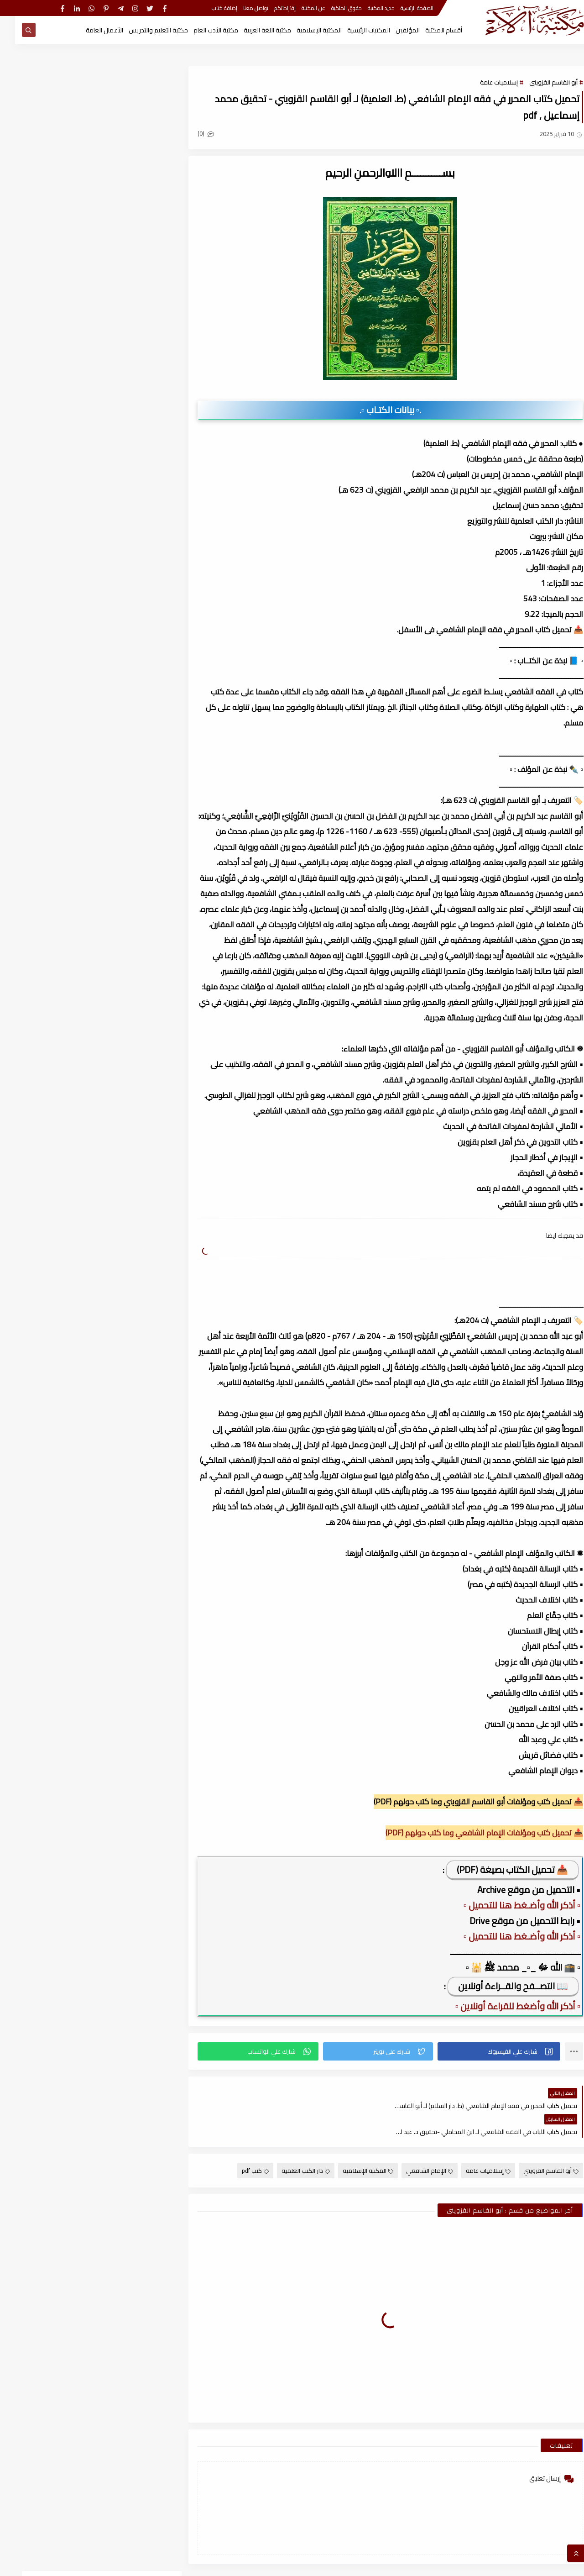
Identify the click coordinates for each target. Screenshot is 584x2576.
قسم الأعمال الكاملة (50, 513)
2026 (137, 937)
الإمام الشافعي (414, 2144)
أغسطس (126, 1049)
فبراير (131, 953)
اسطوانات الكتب (50, 478)
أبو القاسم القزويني (538, 82)
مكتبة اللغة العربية (252, 30)
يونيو (131, 1081)
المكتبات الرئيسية (353, 30)
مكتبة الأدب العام (200, 30)
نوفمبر (128, 1017)
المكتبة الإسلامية (304, 30)
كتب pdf (240, 2144)
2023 (137, 1385)
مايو (131, 1097)
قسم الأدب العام (123, 513)
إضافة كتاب (209, 8)
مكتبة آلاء (478, 2564)
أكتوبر (130, 1225)
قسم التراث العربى (123, 531)
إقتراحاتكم (270, 8)
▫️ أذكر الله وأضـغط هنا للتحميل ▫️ (506, 1905)
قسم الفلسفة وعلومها (50, 548)
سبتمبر (128, 1033)
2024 (137, 1177)
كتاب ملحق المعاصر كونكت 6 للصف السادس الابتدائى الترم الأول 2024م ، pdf (66, 691)
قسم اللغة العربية (123, 565)
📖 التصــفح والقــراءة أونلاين (498, 1985)
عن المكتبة (298, 8)
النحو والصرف (123, 496)
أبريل (131, 1113)
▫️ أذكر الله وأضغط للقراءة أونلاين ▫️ (502, 2006)
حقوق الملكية (331, 8)
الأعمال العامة (89, 30)
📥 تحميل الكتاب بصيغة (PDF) (497, 1869)
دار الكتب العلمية (290, 2144)
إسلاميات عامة (484, 82)
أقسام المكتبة (428, 30)
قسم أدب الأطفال (50, 496)
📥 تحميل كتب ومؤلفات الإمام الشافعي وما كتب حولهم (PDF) (469, 1832)
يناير (132, 969)
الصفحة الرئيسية (402, 8)
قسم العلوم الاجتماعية (123, 548)
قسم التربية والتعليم (50, 531)
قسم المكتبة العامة (50, 565)
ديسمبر (128, 1001)
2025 (137, 985)
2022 (137, 1561)
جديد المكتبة (366, 8)
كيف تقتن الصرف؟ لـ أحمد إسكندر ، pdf (65, 728)
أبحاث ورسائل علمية (123, 478)
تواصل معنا (240, 8)
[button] (483, 2051)
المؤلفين (393, 30)
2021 (137, 1768)
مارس (129, 1129)
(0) (190, 133)
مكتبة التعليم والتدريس (143, 30)
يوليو (130, 1065)
